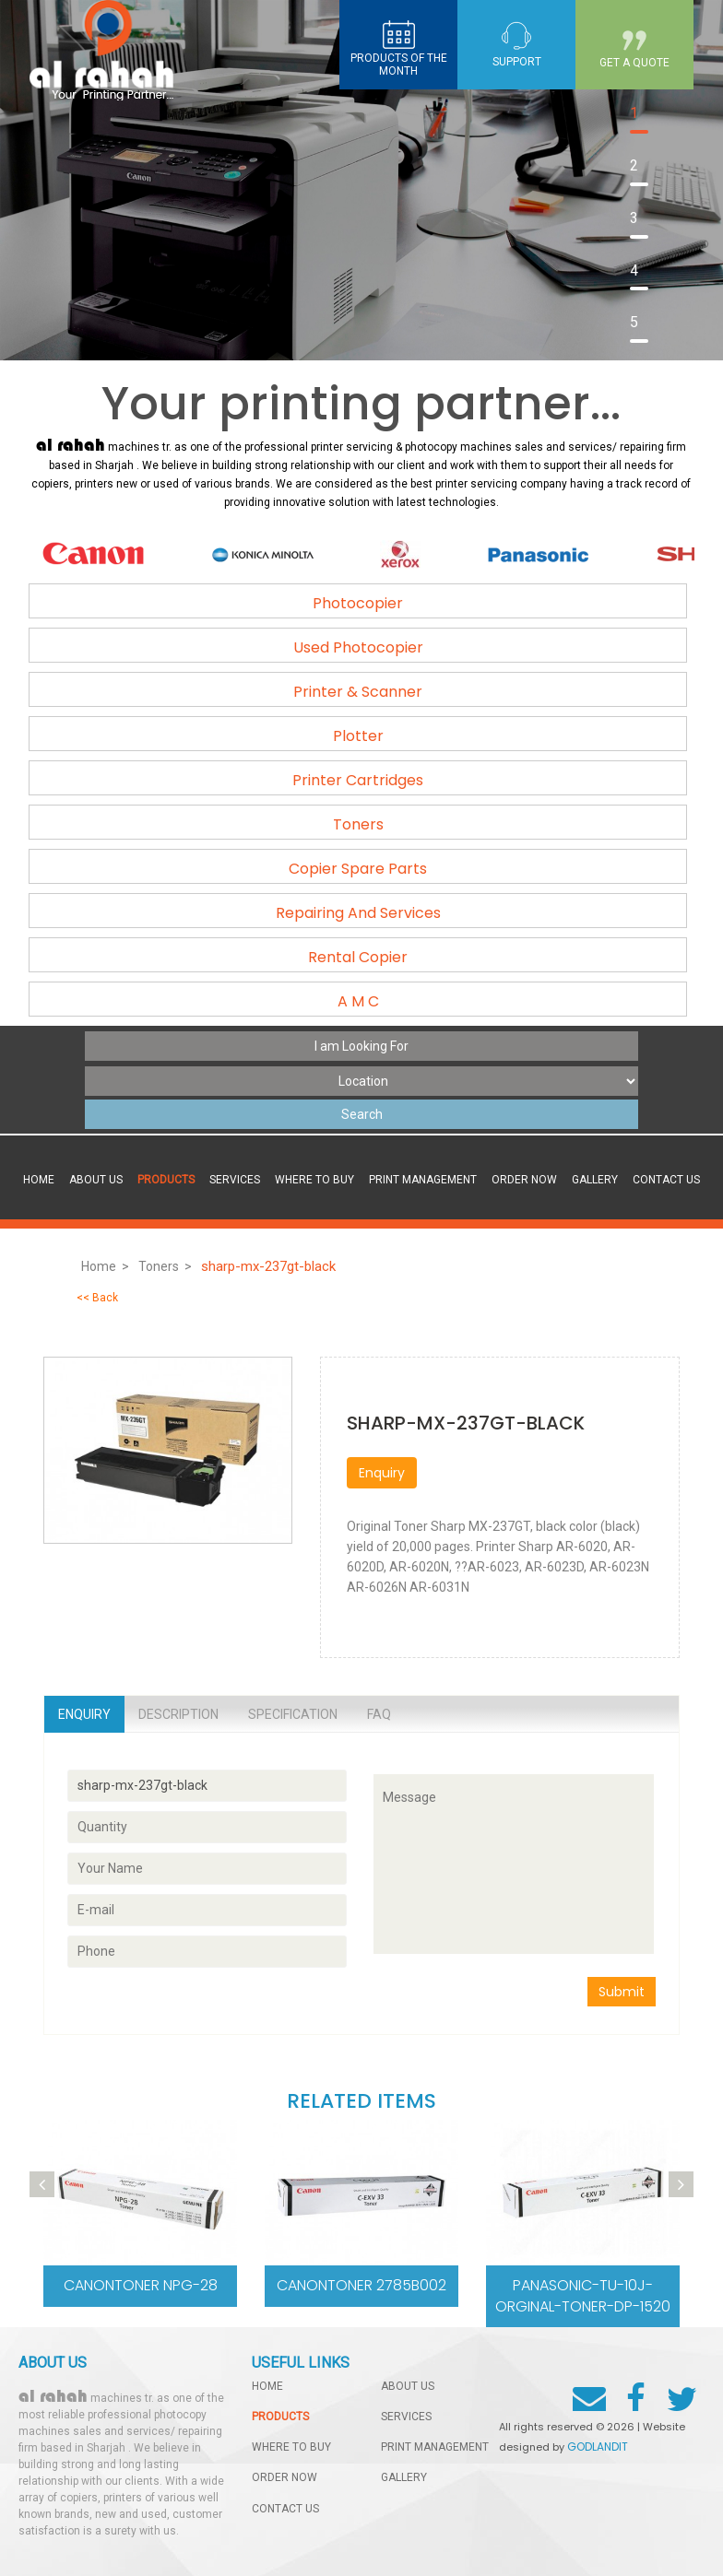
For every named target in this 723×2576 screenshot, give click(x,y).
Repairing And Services (358, 912)
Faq (379, 1714)
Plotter (358, 736)
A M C (358, 1001)
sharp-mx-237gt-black (270, 1266)
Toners (358, 824)
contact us (666, 1179)
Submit (622, 1991)
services (234, 1179)
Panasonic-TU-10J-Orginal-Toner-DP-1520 (582, 2296)
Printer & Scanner (357, 691)
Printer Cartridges (357, 780)
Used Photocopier (358, 647)
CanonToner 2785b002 (361, 2285)
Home (38, 1179)
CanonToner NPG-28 (141, 2285)
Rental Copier (358, 957)
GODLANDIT (597, 2446)
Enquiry (382, 1473)
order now (524, 1179)
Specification (293, 1714)
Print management (423, 1179)
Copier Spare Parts (358, 868)
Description (178, 1714)
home (267, 2386)
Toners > (165, 1266)
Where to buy (314, 1179)
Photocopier (358, 603)
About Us (96, 1179)
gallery (595, 1179)
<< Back (97, 1297)
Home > (105, 1266)
